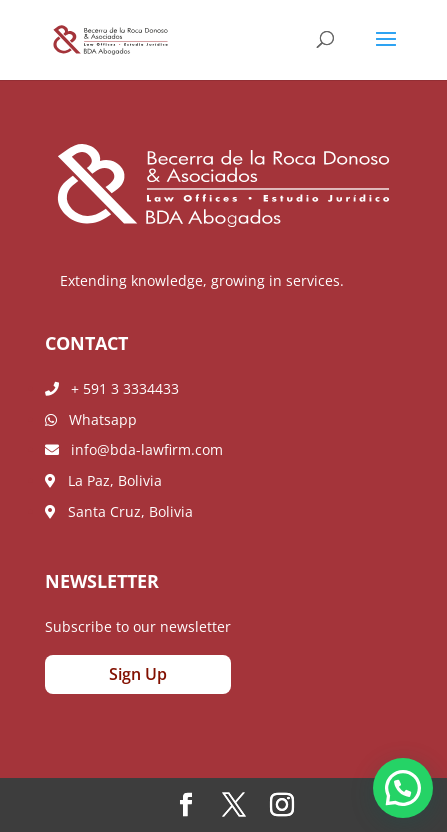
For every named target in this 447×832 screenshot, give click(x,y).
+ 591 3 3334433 (112, 388)
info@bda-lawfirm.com (134, 449)
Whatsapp (91, 419)
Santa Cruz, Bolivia (119, 511)
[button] (403, 788)
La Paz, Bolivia (103, 480)
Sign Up (138, 674)
